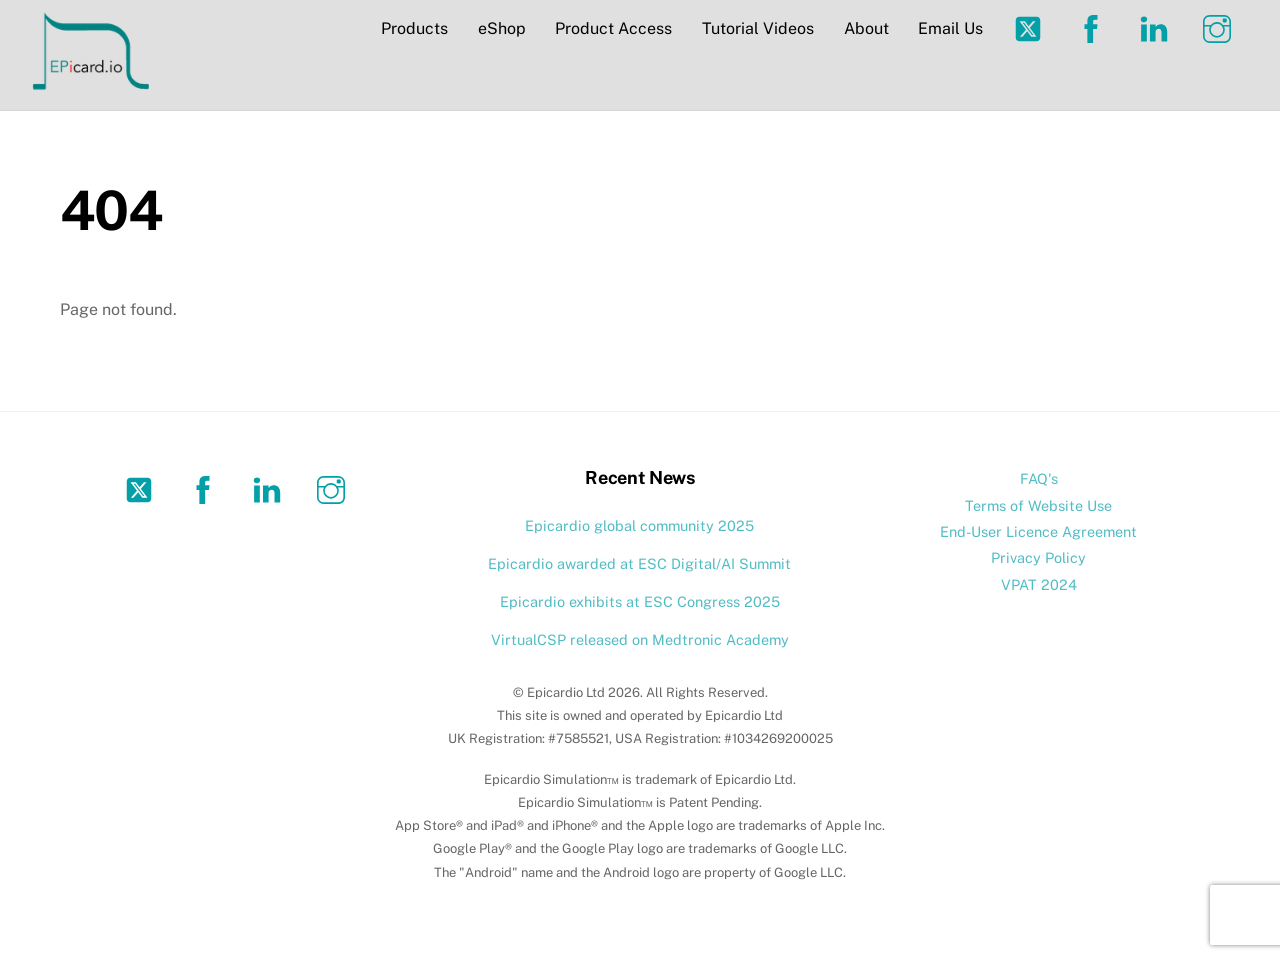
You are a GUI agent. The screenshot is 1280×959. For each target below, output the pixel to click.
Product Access (613, 28)
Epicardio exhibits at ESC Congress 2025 (640, 601)
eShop (502, 28)
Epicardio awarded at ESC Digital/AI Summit (639, 563)
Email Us (950, 28)
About (866, 28)
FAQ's (1039, 478)
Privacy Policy (1038, 557)
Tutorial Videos (758, 28)
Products (414, 28)
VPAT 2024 (1039, 584)
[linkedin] (1157, 27)
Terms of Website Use (1038, 505)
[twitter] (1031, 27)
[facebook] (1094, 27)
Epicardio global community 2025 (639, 525)
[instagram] (1220, 27)
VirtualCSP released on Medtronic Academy (640, 639)
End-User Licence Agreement (1038, 531)
